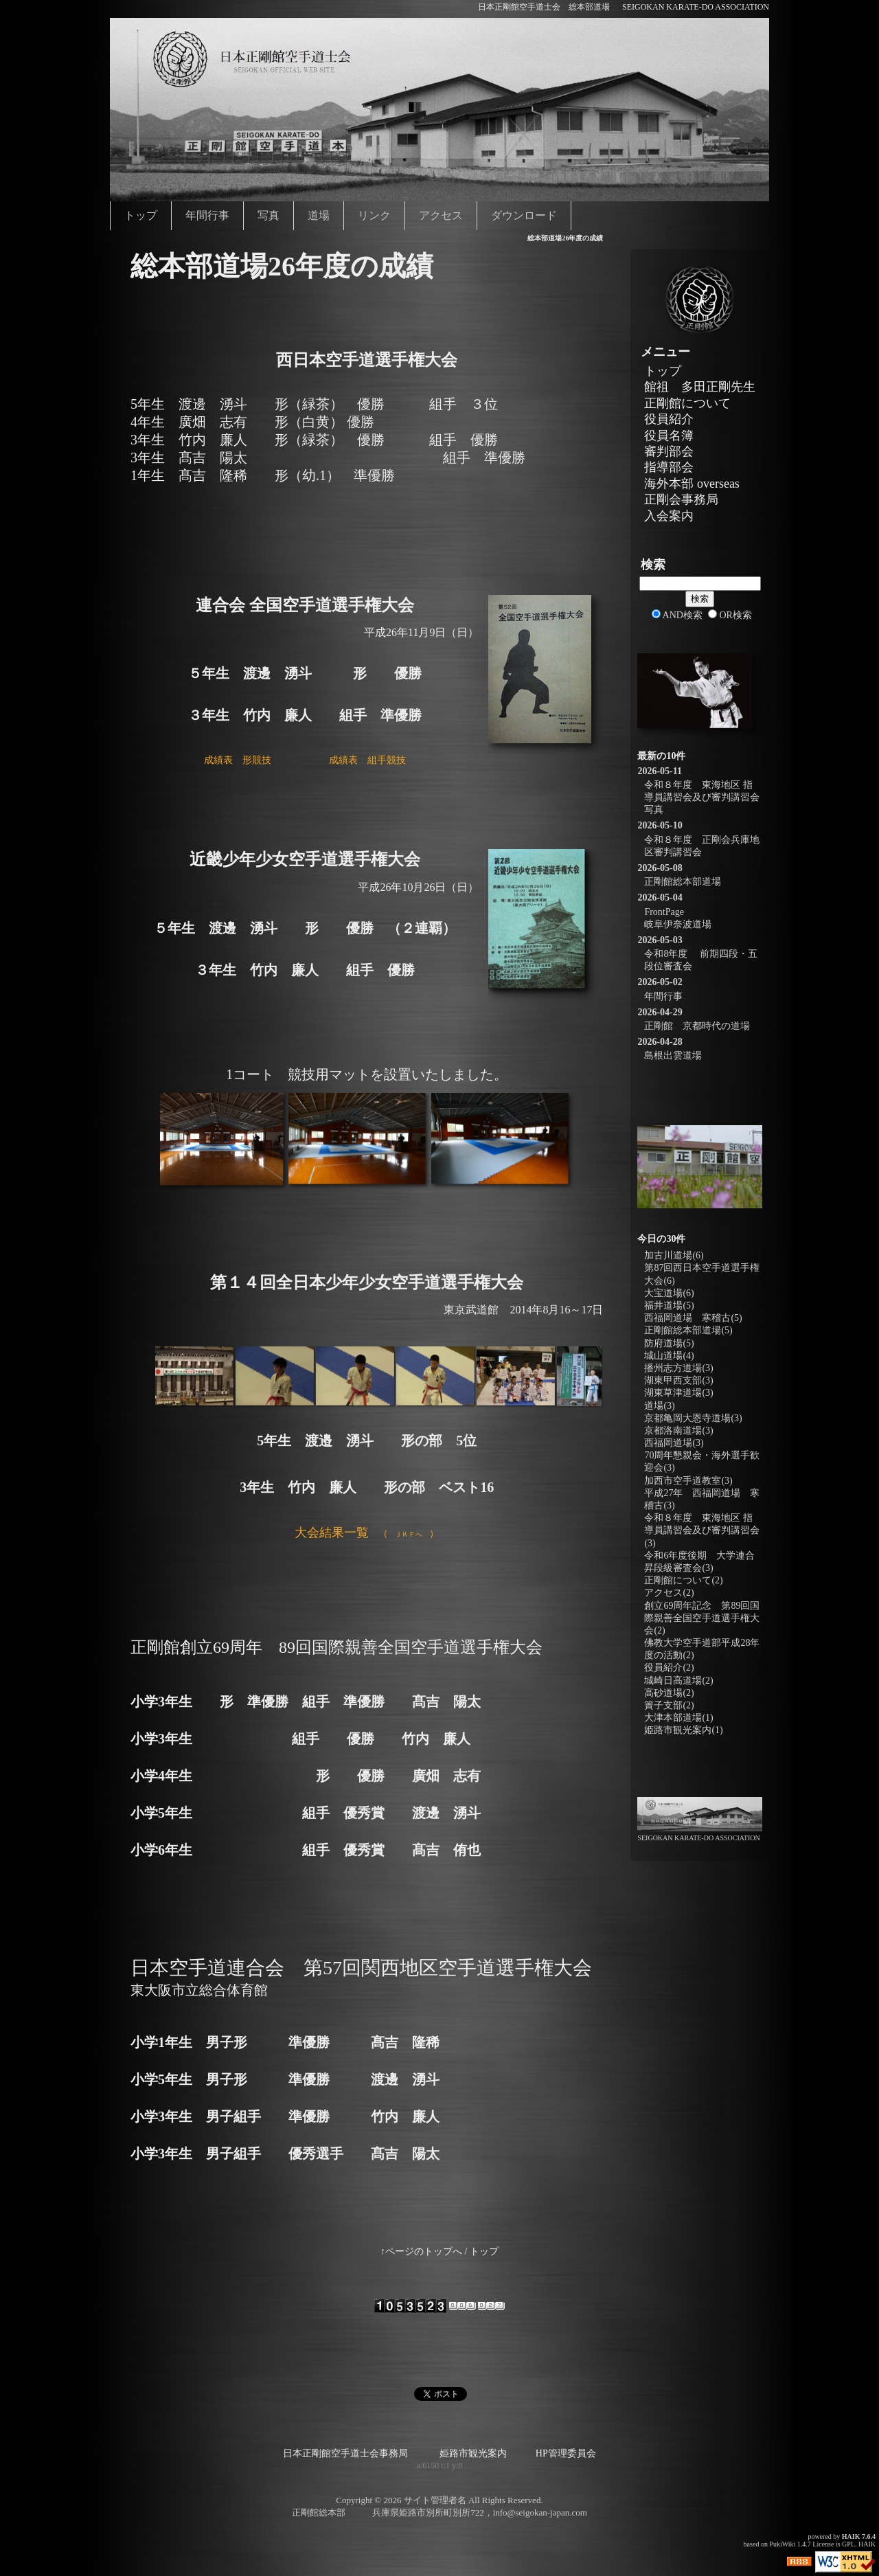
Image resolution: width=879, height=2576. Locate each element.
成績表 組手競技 (367, 760)
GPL (848, 2544)
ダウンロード (524, 215)
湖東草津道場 (678, 1393)
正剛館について (687, 403)
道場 (319, 215)
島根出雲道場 (673, 1055)
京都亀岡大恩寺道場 (693, 1418)
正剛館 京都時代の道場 (697, 1026)
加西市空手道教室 (688, 1481)
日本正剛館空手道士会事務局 (345, 2453)
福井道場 (669, 1305)
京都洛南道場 (678, 1430)
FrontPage (664, 912)
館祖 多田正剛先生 (699, 387)
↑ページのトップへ (421, 2251)
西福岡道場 (673, 1443)
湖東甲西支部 (678, 1380)
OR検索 (729, 614)
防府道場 (669, 1343)
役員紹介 (669, 419)
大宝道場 (669, 1293)
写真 (268, 215)
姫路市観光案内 (683, 1730)
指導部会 (669, 467)
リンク (374, 215)
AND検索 (677, 614)
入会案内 (669, 516)
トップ (140, 215)
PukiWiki (782, 2544)
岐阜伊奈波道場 (677, 924)
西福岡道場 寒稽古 (693, 1318)
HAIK (851, 2536)
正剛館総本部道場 (682, 882)
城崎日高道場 (678, 1680)
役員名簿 (669, 435)
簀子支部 (669, 1705)
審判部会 (669, 451)
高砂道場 (669, 1693)
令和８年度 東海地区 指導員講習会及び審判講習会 (702, 1530)
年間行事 (207, 215)
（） (367, 1533)
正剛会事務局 (681, 499)
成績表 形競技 (237, 760)
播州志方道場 (678, 1368)
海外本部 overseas (691, 483)
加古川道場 (673, 1255)
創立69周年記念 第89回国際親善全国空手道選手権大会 (702, 1618)
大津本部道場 (678, 1718)
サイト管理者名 (435, 2500)
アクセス (441, 215)
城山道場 (669, 1356)
